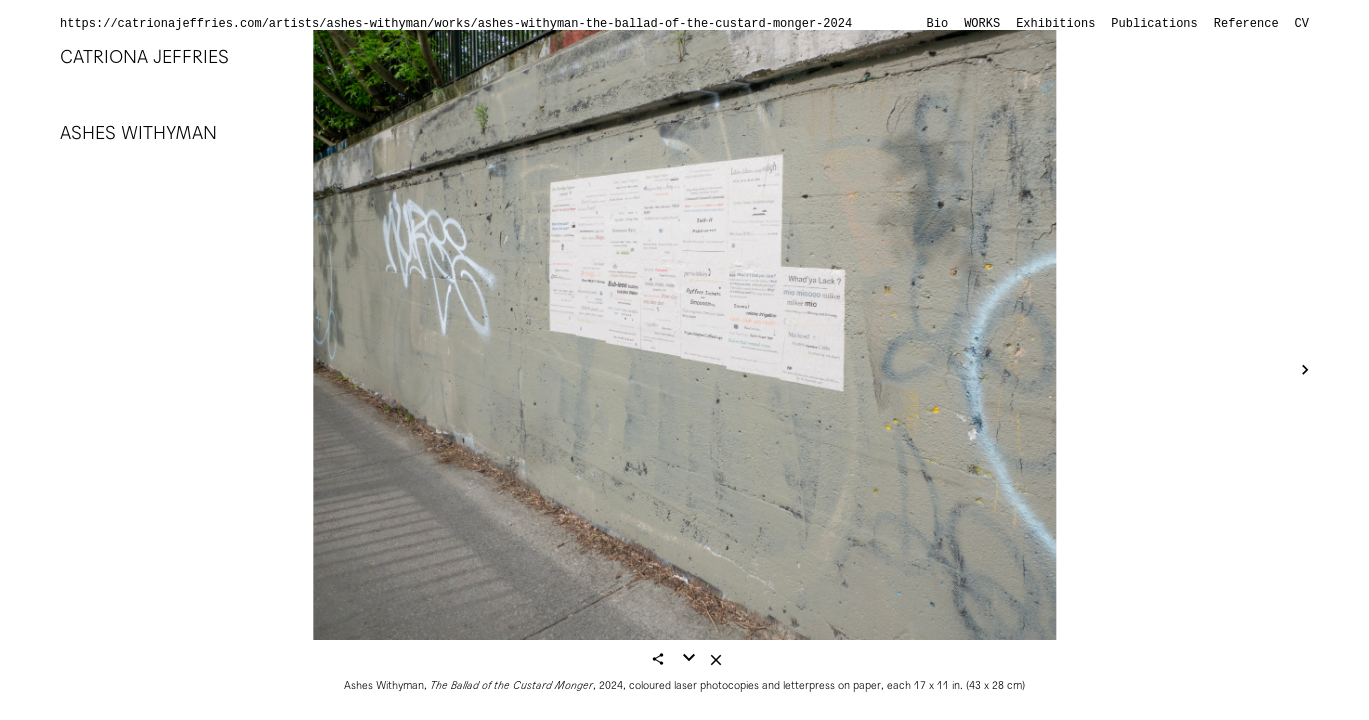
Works (982, 24)
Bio (938, 24)
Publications (1154, 24)
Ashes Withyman (138, 132)
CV (1302, 24)
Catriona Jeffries (144, 56)
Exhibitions (1055, 24)
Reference (1246, 24)
